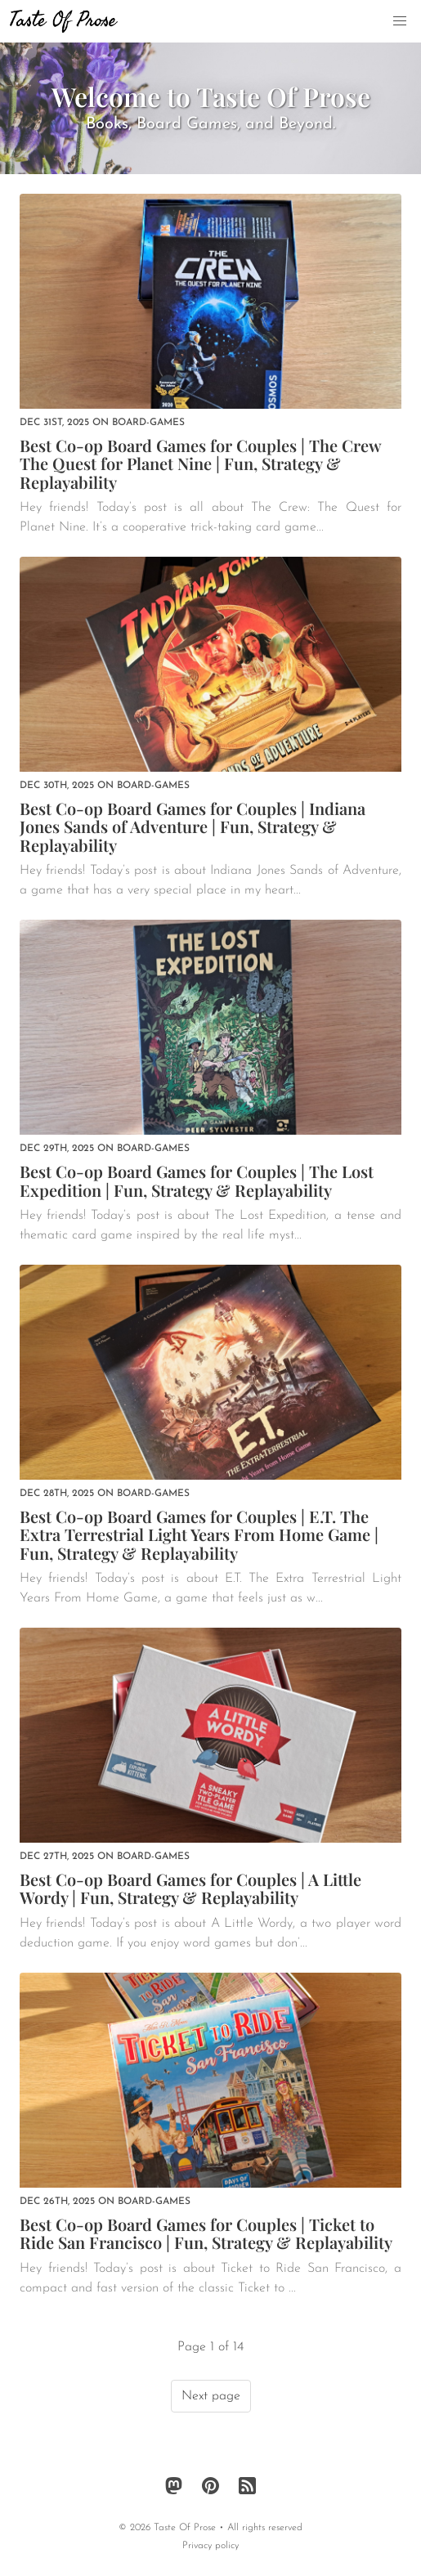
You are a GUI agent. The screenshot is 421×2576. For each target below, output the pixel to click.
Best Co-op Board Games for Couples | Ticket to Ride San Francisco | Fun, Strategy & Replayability (206, 2233)
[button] (399, 21)
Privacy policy (210, 2546)
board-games (148, 423)
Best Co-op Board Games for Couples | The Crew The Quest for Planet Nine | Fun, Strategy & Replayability (200, 463)
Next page (210, 2396)
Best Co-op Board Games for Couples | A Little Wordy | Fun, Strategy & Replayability (190, 1888)
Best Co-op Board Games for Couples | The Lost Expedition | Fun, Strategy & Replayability (197, 1180)
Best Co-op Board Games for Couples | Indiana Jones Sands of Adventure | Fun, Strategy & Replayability (192, 826)
